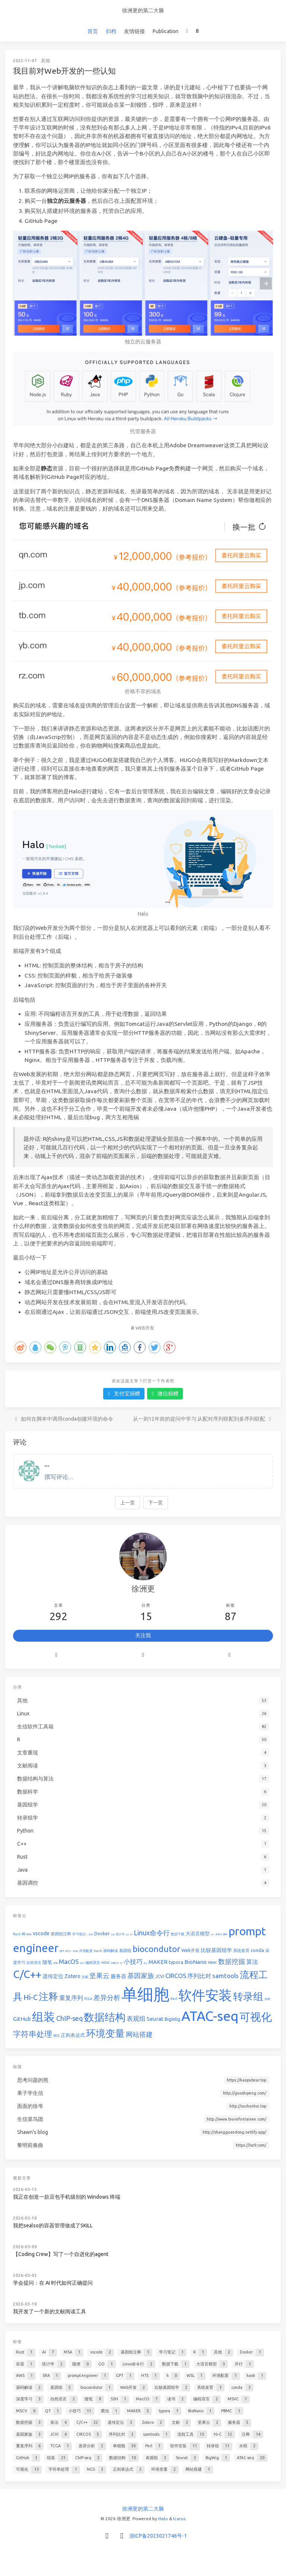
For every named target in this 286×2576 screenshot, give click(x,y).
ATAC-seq (209, 2015)
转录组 (248, 1996)
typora (176, 1962)
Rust (16, 1934)
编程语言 (92, 1963)
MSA (29, 1934)
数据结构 (104, 2017)
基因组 (125, 1950)
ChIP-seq (69, 2018)
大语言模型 (197, 1933)
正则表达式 (73, 2035)
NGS (56, 2036)
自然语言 (33, 1963)
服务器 (118, 1976)
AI (23, 1934)
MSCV (115, 1963)
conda (257, 1950)
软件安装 (205, 1995)
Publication (165, 31)
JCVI (159, 1976)
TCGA (88, 1999)
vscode (41, 1933)
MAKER (158, 1962)
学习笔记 (79, 1934)
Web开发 (145, 1327)
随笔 (47, 1962)
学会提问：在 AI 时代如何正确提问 (53, 2283)
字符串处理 (32, 2033)
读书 (82, 1963)
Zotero (72, 1976)
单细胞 (145, 1994)
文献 (85, 1977)
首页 (93, 31)
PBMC (212, 1963)
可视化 (255, 2017)
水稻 (267, 1999)
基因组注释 (61, 1934)
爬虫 (145, 1963)
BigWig (172, 2019)
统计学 (120, 1934)
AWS (219, 1934)
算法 (252, 1961)
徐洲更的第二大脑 (143, 10)
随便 (127, 1935)
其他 (45, 60)
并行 (212, 1934)
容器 (113, 1934)
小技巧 (133, 1961)
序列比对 (199, 1975)
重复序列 (71, 1997)
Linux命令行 (152, 1932)
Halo (163, 2518)
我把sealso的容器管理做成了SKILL (53, 2225)
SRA (225, 1934)
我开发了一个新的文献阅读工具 (49, 2311)
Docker (102, 1933)
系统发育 (241, 1950)
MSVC (105, 1963)
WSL (75, 1950)
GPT (62, 1950)
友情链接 (134, 31)
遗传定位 (52, 1976)
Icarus (179, 2518)
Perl (174, 1999)
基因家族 (140, 1975)
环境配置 (86, 1951)
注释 (48, 1996)
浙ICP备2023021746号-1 (158, 2536)
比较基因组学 (216, 1950)
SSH (55, 1962)
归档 (111, 31)
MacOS (69, 1961)
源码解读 (110, 1951)
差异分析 (106, 1997)
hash (98, 1951)
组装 (43, 2016)
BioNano (195, 1962)
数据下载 (177, 1934)
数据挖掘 (231, 1961)
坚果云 (99, 1975)
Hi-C (30, 1997)
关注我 (143, 1635)
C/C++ (27, 1974)
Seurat (155, 2019)
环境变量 (105, 2033)
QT (121, 1963)
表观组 (136, 2018)
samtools (225, 1975)
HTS (68, 1950)
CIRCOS (175, 1975)
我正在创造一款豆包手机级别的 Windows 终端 (66, 2197)
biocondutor (156, 1948)
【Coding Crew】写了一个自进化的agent (60, 2254)
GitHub (22, 2019)
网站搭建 (139, 2034)
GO (131, 1934)
